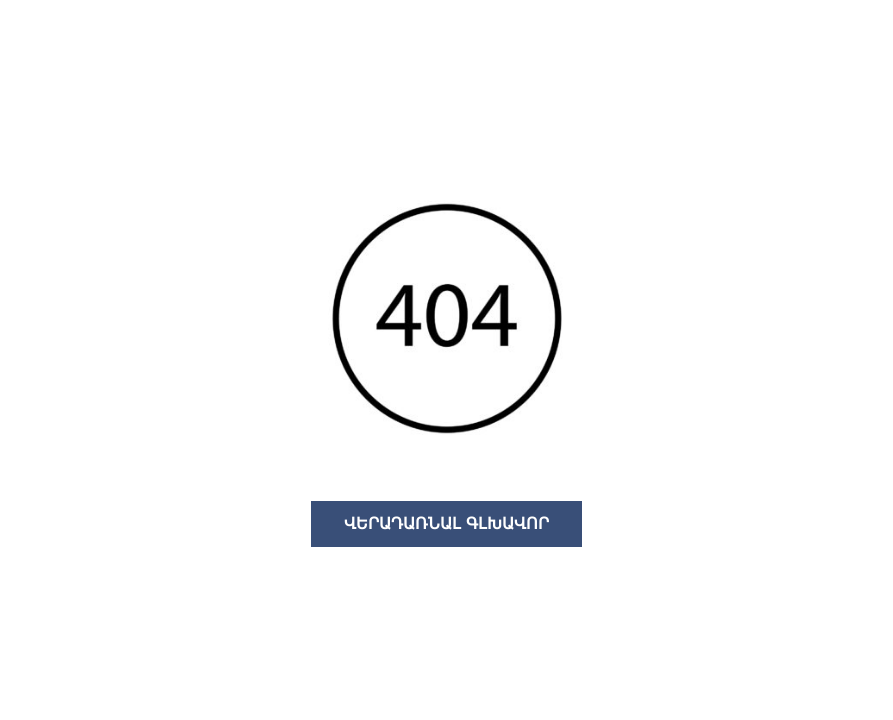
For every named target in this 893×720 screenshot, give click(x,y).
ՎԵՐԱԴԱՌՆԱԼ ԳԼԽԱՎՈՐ (446, 523)
